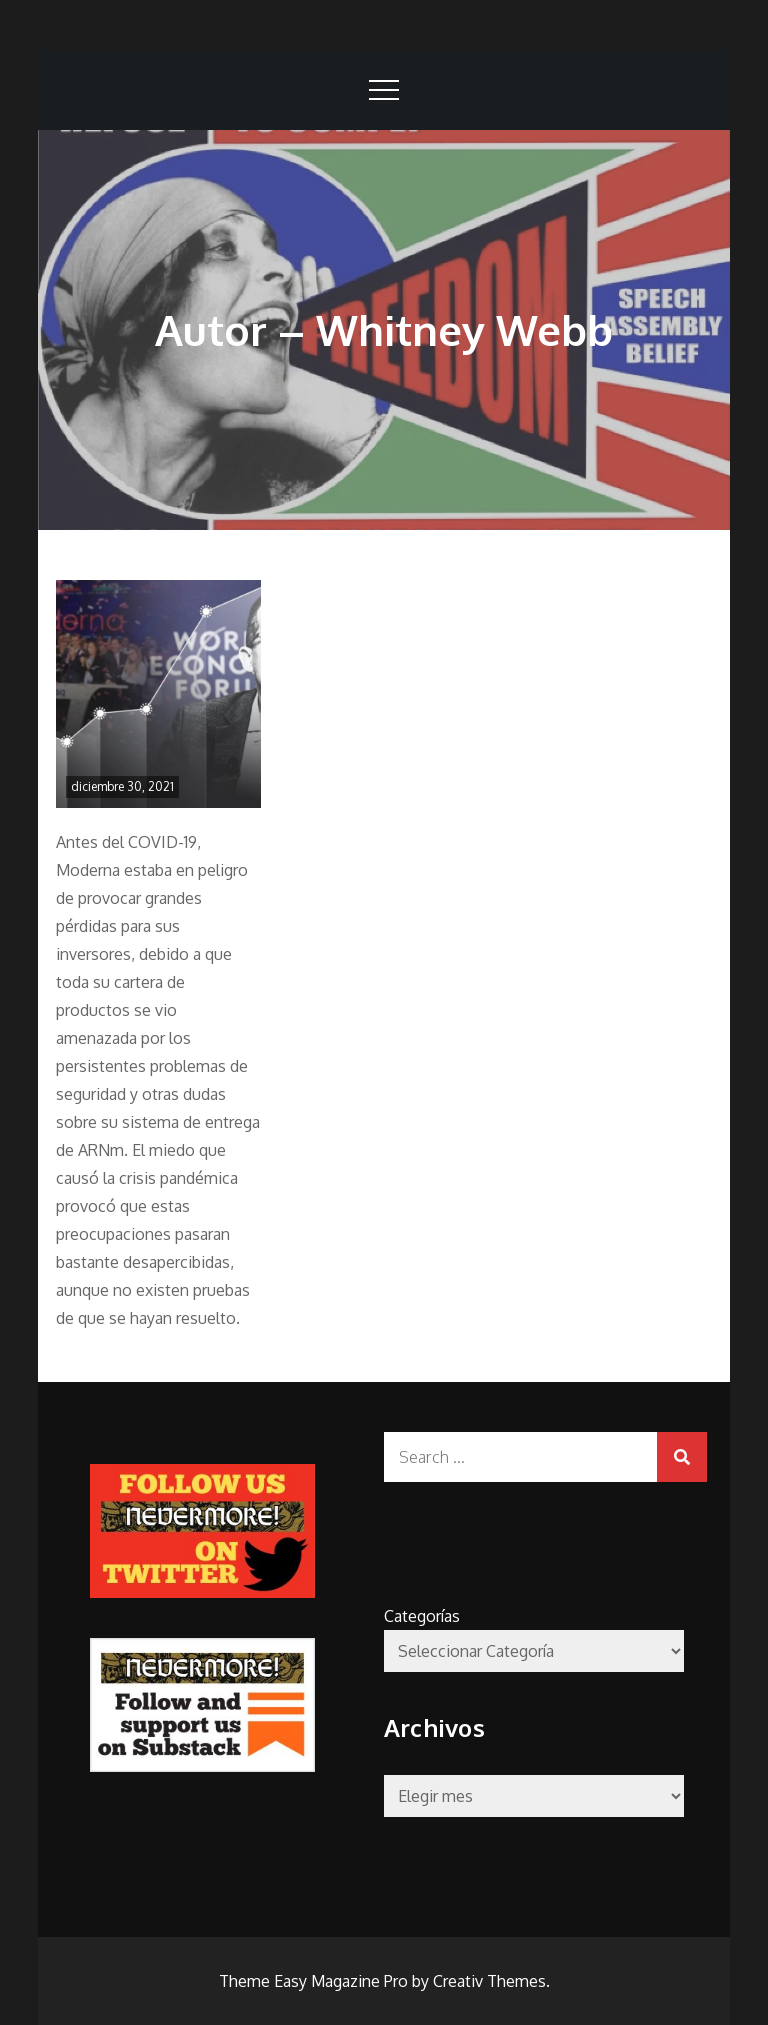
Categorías (422, 1616)
